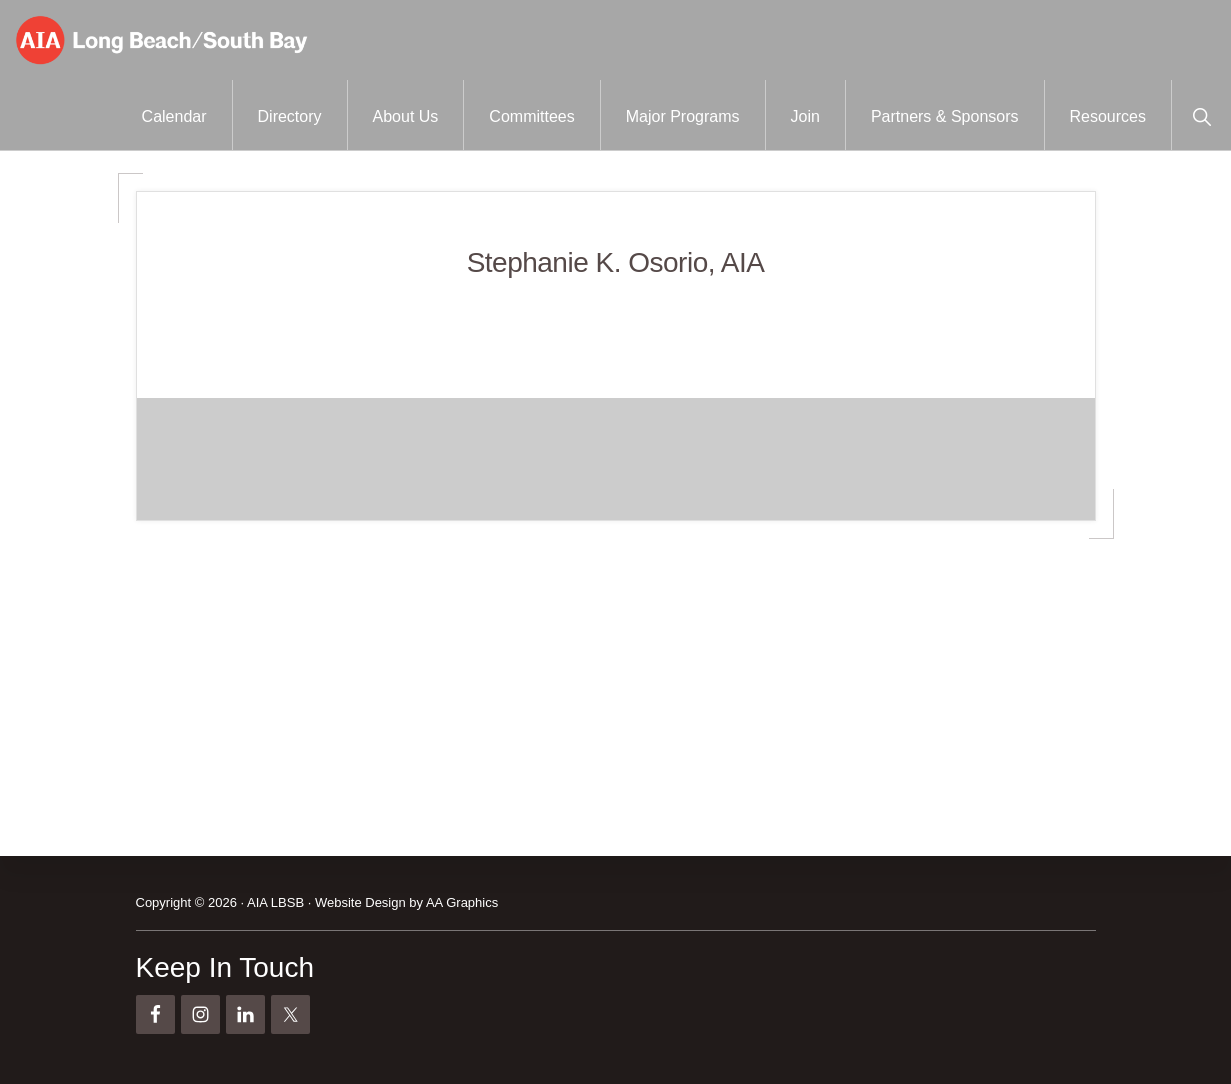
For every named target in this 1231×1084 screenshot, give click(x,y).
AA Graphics (462, 902)
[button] (1201, 115)
